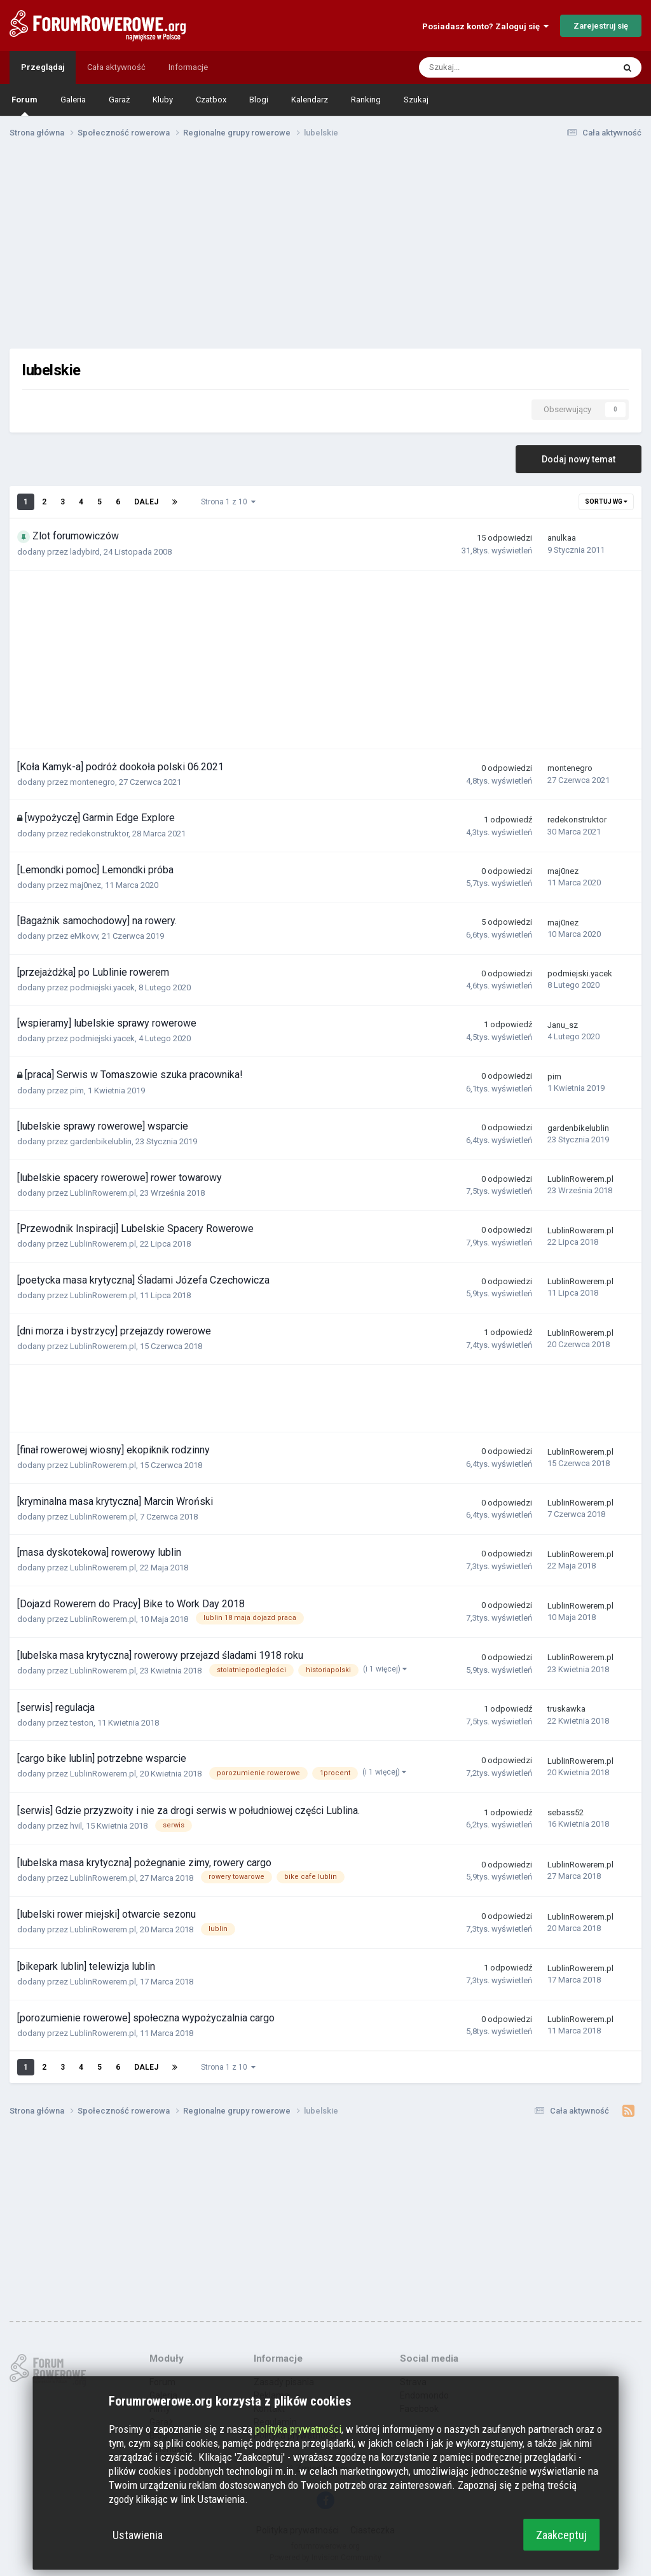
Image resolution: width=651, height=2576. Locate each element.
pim (77, 1090)
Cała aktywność (116, 67)
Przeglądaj (42, 67)
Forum (24, 105)
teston (81, 1723)
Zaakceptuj (561, 2535)
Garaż (119, 99)
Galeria (73, 99)
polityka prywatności (298, 2429)
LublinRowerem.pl (103, 1193)
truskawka (566, 1709)
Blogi (258, 99)
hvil (76, 1826)
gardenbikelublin (101, 1141)
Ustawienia (138, 2535)
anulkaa (561, 538)
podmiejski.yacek (102, 987)
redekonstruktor (99, 833)
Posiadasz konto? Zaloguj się (485, 26)
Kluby (163, 99)
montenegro (92, 782)
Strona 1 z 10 (228, 501)
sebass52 (565, 1812)
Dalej (146, 501)
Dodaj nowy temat (578, 459)
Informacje (188, 67)
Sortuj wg (606, 501)
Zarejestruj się (600, 26)
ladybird (85, 552)
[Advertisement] (325, 247)
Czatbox (211, 99)
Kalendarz (309, 99)
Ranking (366, 99)
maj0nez (85, 885)
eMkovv (84, 936)
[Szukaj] (488, 67)
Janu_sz (562, 1025)
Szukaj (416, 99)
